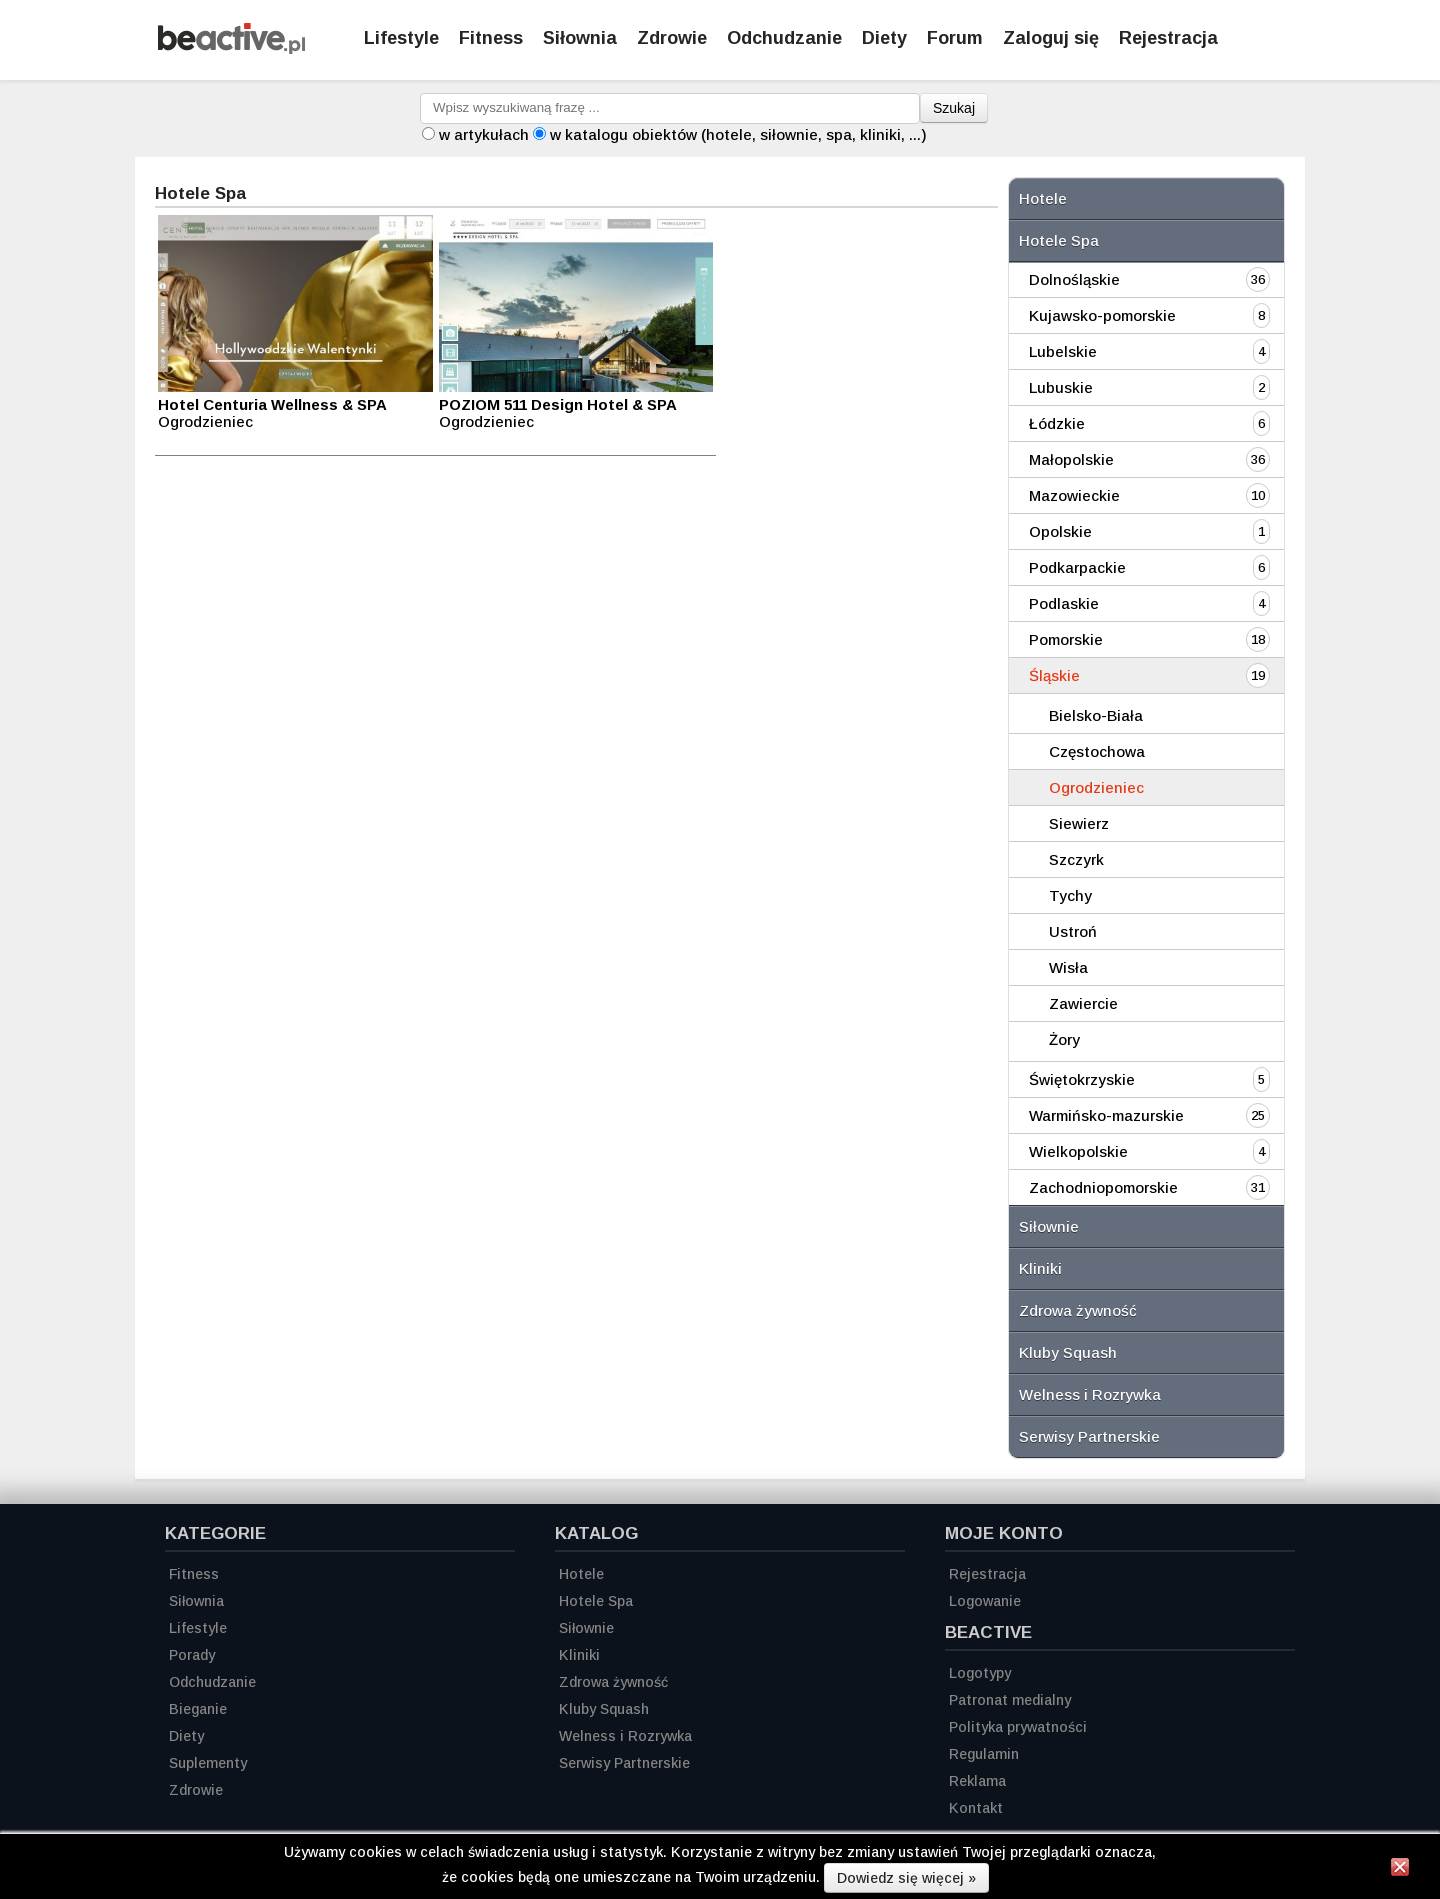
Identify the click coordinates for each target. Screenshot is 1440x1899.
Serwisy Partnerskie (1089, 1436)
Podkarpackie (1077, 567)
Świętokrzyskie (1082, 1079)
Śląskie (1054, 675)
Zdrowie (672, 38)
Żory (1064, 1039)
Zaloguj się (1051, 38)
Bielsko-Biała (1096, 715)
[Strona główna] (231, 48)
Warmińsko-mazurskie (1106, 1115)
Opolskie (1060, 531)
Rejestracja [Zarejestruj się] (1168, 38)
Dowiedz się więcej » (906, 1878)
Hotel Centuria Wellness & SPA (272, 404)
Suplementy (208, 1763)
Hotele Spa (1059, 240)
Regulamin (984, 1754)
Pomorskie (1066, 639)
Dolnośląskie (1074, 279)
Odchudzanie (784, 38)
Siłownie (1049, 1226)
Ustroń (1073, 931)
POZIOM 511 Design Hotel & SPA (558, 404)
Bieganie (198, 1709)
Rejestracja (987, 1574)
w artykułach (484, 134)
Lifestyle (401, 38)
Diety (884, 38)
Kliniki (1040, 1268)
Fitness (491, 38)
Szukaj (954, 108)
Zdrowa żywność (1078, 1310)
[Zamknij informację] (1400, 1870)
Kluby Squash (1068, 1352)
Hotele (1043, 198)
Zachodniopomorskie (1103, 1187)
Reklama (977, 1781)
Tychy (1070, 895)
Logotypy (980, 1673)
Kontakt (976, 1808)
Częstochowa (1097, 751)
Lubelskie (1063, 351)
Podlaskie (1064, 603)
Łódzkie (1057, 423)
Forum (955, 38)
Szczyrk (1076, 859)
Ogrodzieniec (1096, 787)
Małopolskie (1071, 459)
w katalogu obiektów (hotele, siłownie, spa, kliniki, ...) (738, 134)
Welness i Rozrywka (1090, 1394)
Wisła (1068, 967)
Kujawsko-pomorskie (1102, 315)
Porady (192, 1655)
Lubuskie (1061, 387)
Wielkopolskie (1078, 1151)
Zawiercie (1083, 1003)
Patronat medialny (1010, 1700)
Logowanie (985, 1601)
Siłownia (580, 38)
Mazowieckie (1074, 495)
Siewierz (1079, 823)
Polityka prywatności (1018, 1727)
